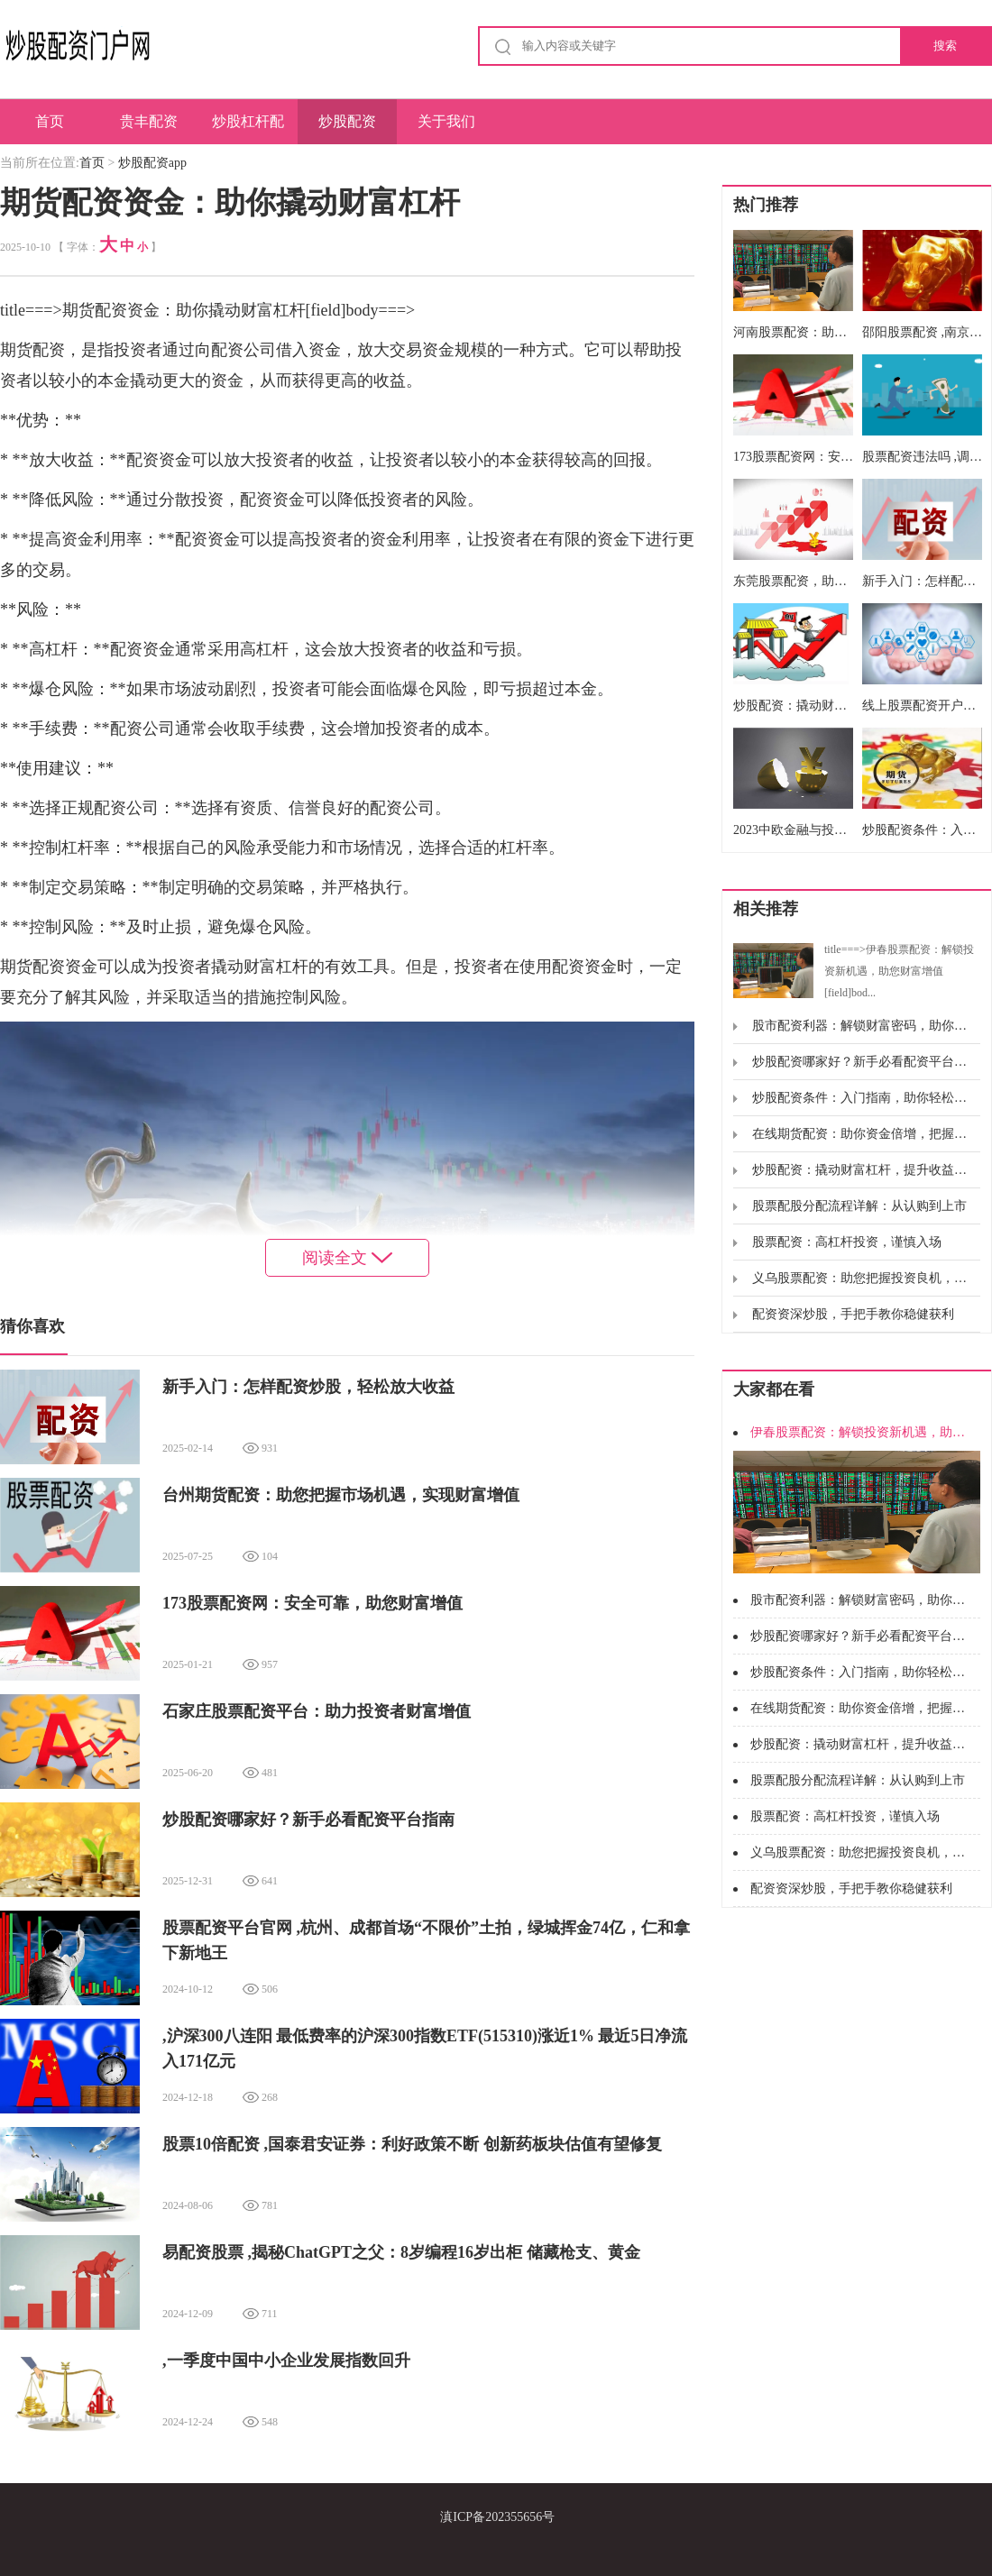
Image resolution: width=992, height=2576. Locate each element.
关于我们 (446, 121)
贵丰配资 (149, 121)
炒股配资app (347, 129)
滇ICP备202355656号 (497, 2517)
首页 (49, 121)
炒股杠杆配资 (248, 129)
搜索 (945, 45)
